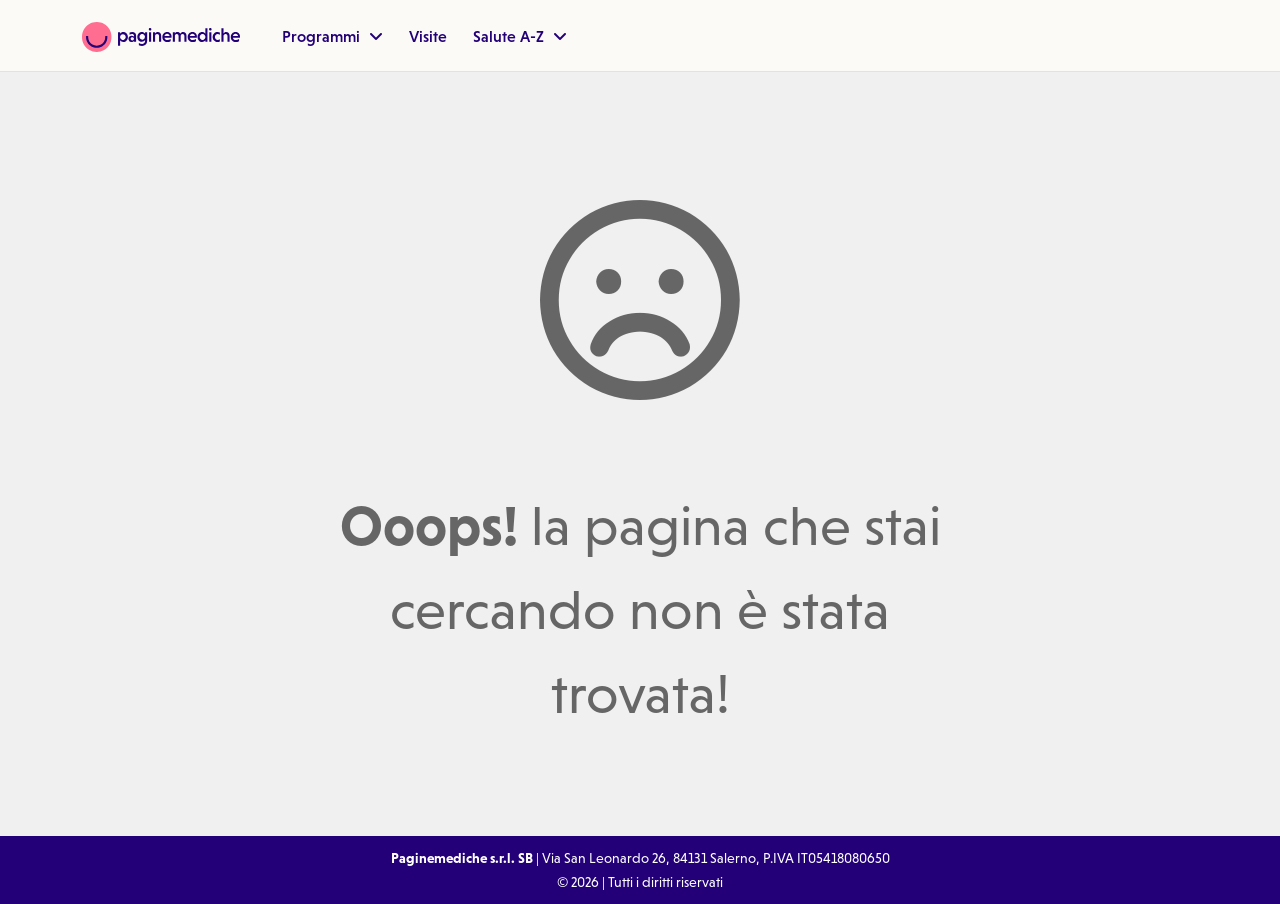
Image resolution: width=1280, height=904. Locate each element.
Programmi (332, 36)
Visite (428, 36)
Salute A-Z (520, 36)
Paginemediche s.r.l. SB (462, 858)
